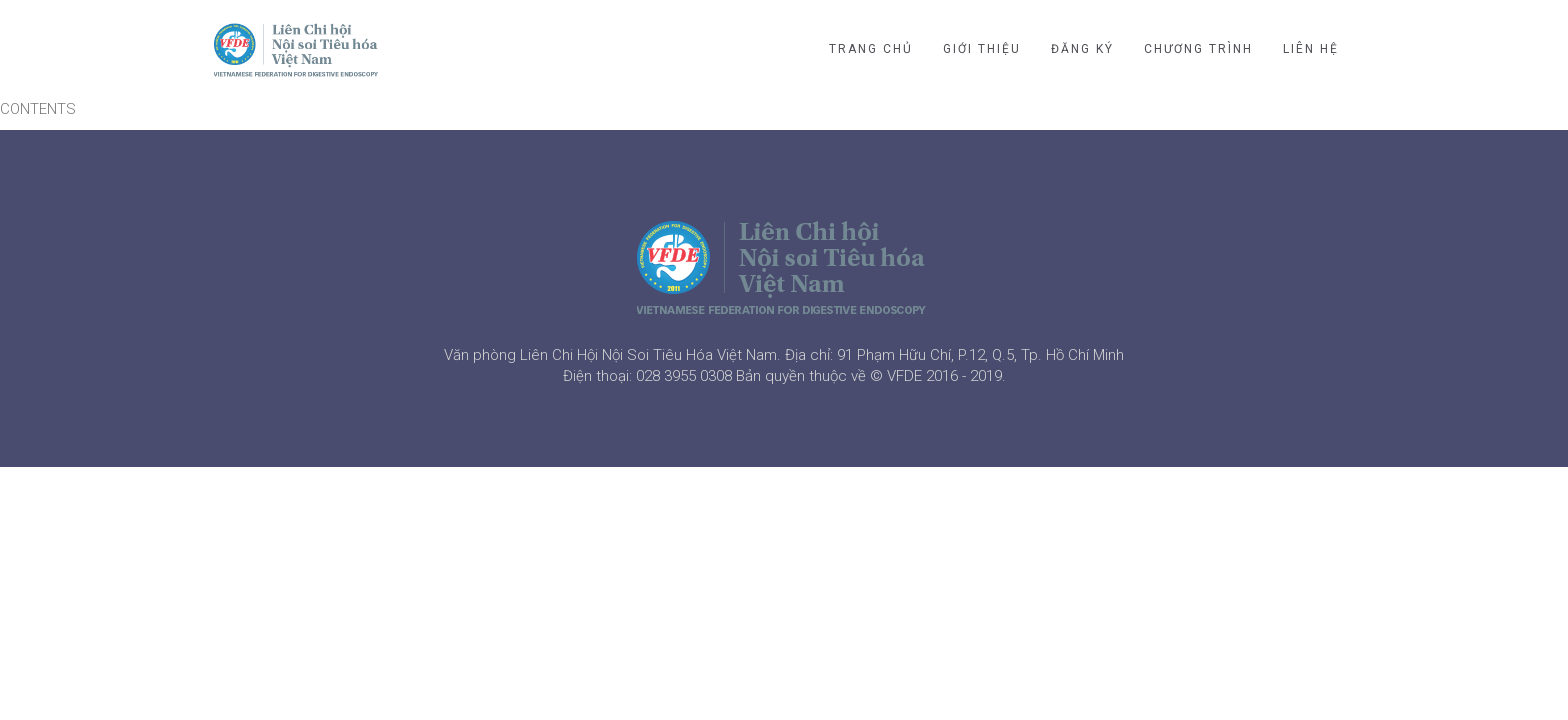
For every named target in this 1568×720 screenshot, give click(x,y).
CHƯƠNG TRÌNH (1198, 49)
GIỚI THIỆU (982, 49)
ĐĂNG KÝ (1082, 49)
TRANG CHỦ (871, 49)
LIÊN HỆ (1311, 49)
